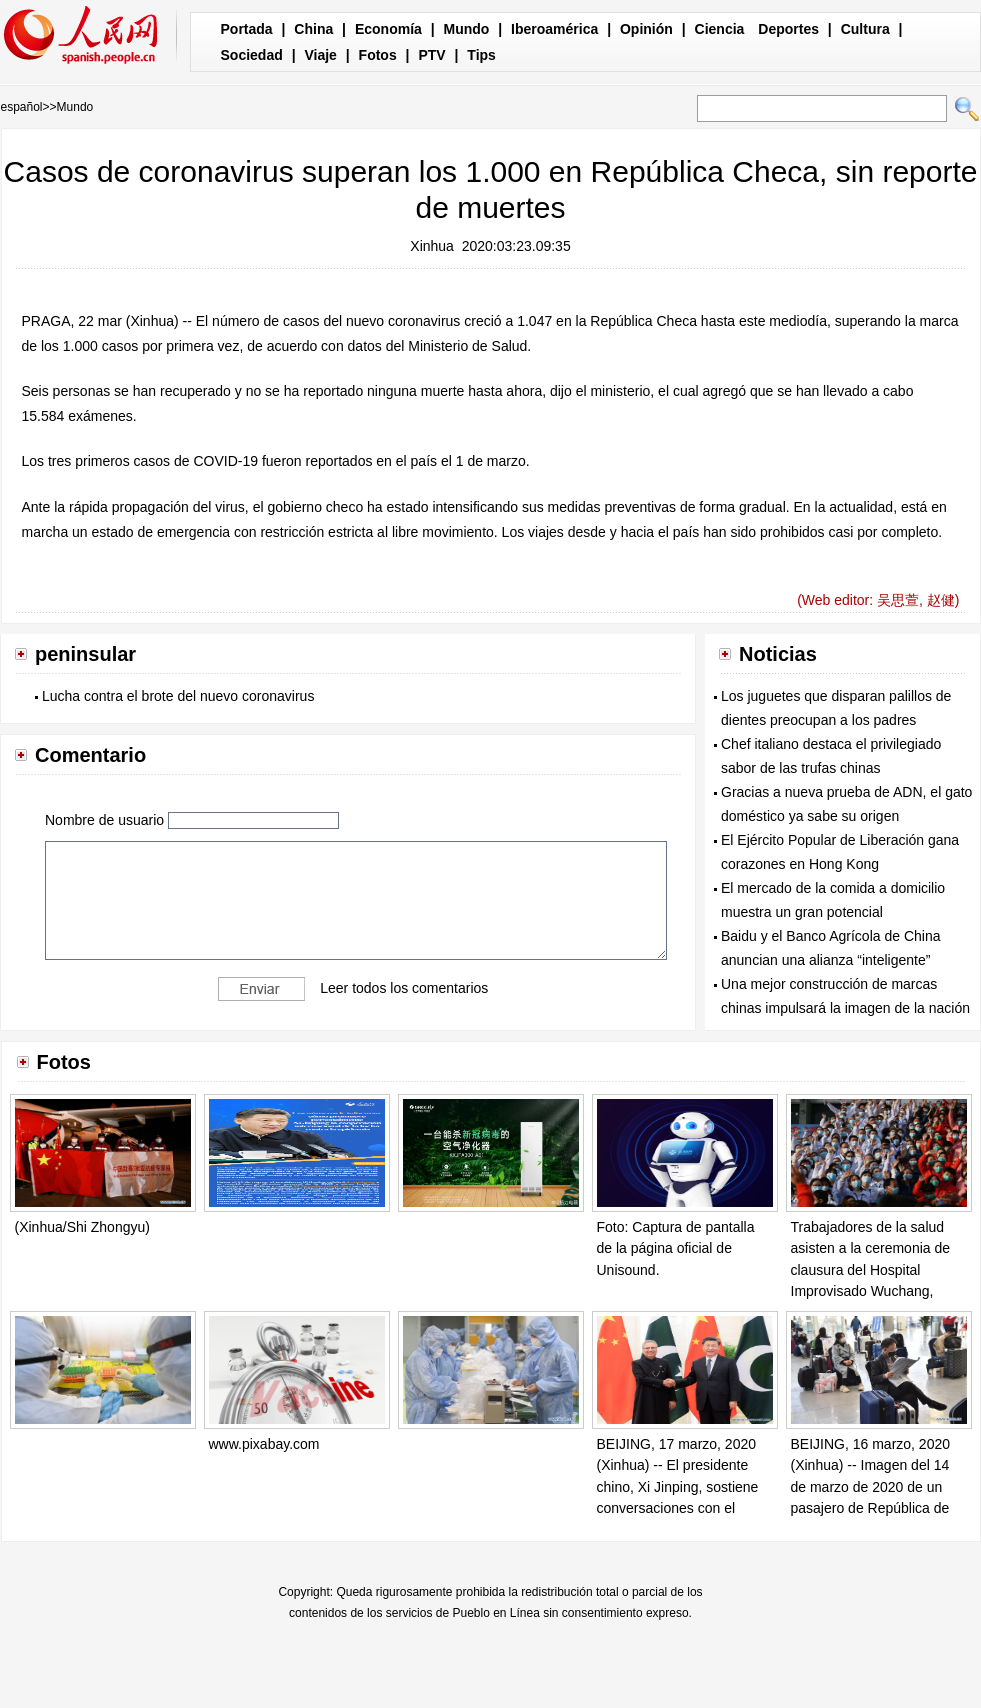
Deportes (788, 29)
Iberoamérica (554, 29)
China (313, 29)
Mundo (467, 29)
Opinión (646, 29)
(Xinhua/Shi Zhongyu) (82, 1227)
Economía (388, 29)
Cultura (865, 29)
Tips (481, 55)
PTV (431, 55)
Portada (247, 29)
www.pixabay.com (264, 1444)
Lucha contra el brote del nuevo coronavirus (178, 696)
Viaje (320, 55)
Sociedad (252, 55)
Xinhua (432, 246)
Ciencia (720, 29)
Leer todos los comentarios (404, 987)
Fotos (378, 55)
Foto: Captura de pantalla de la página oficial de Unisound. (676, 1248)
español (22, 107)
